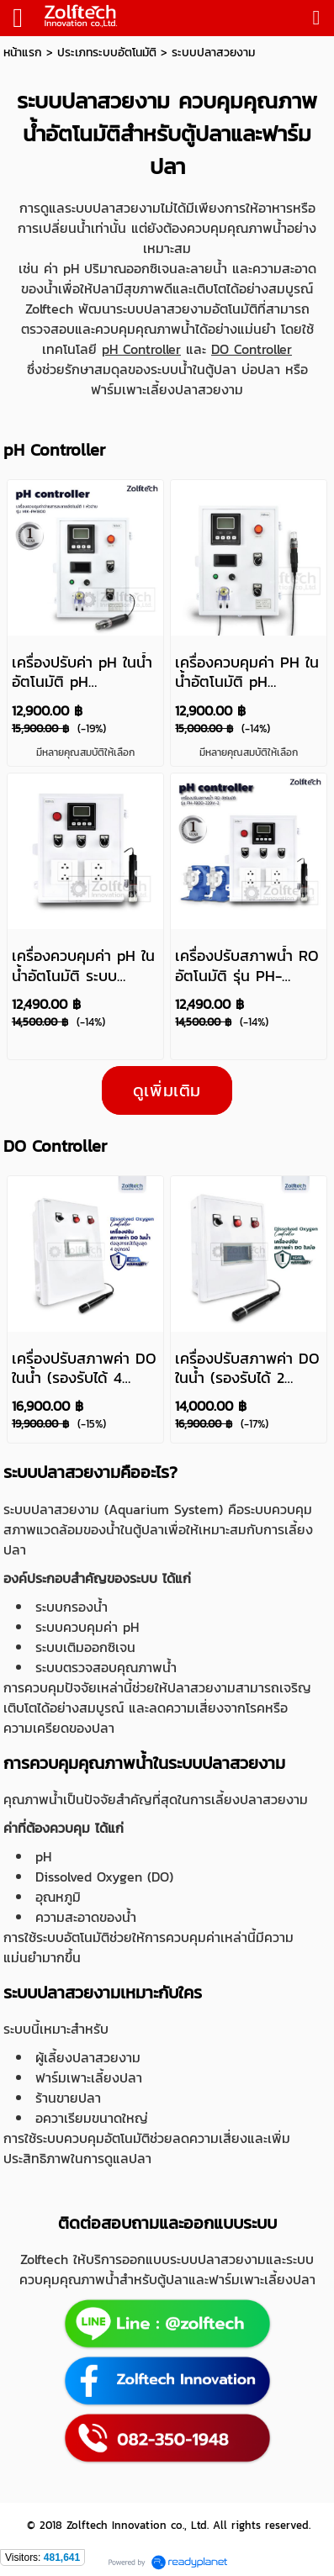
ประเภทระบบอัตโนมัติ (106, 52)
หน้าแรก (22, 52)
